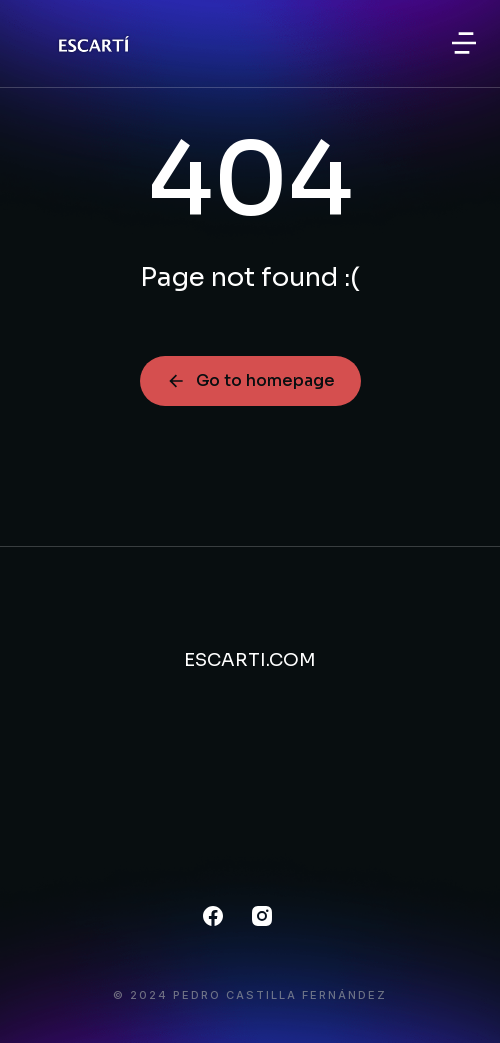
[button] (464, 43)
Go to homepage (250, 380)
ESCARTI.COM (250, 660)
